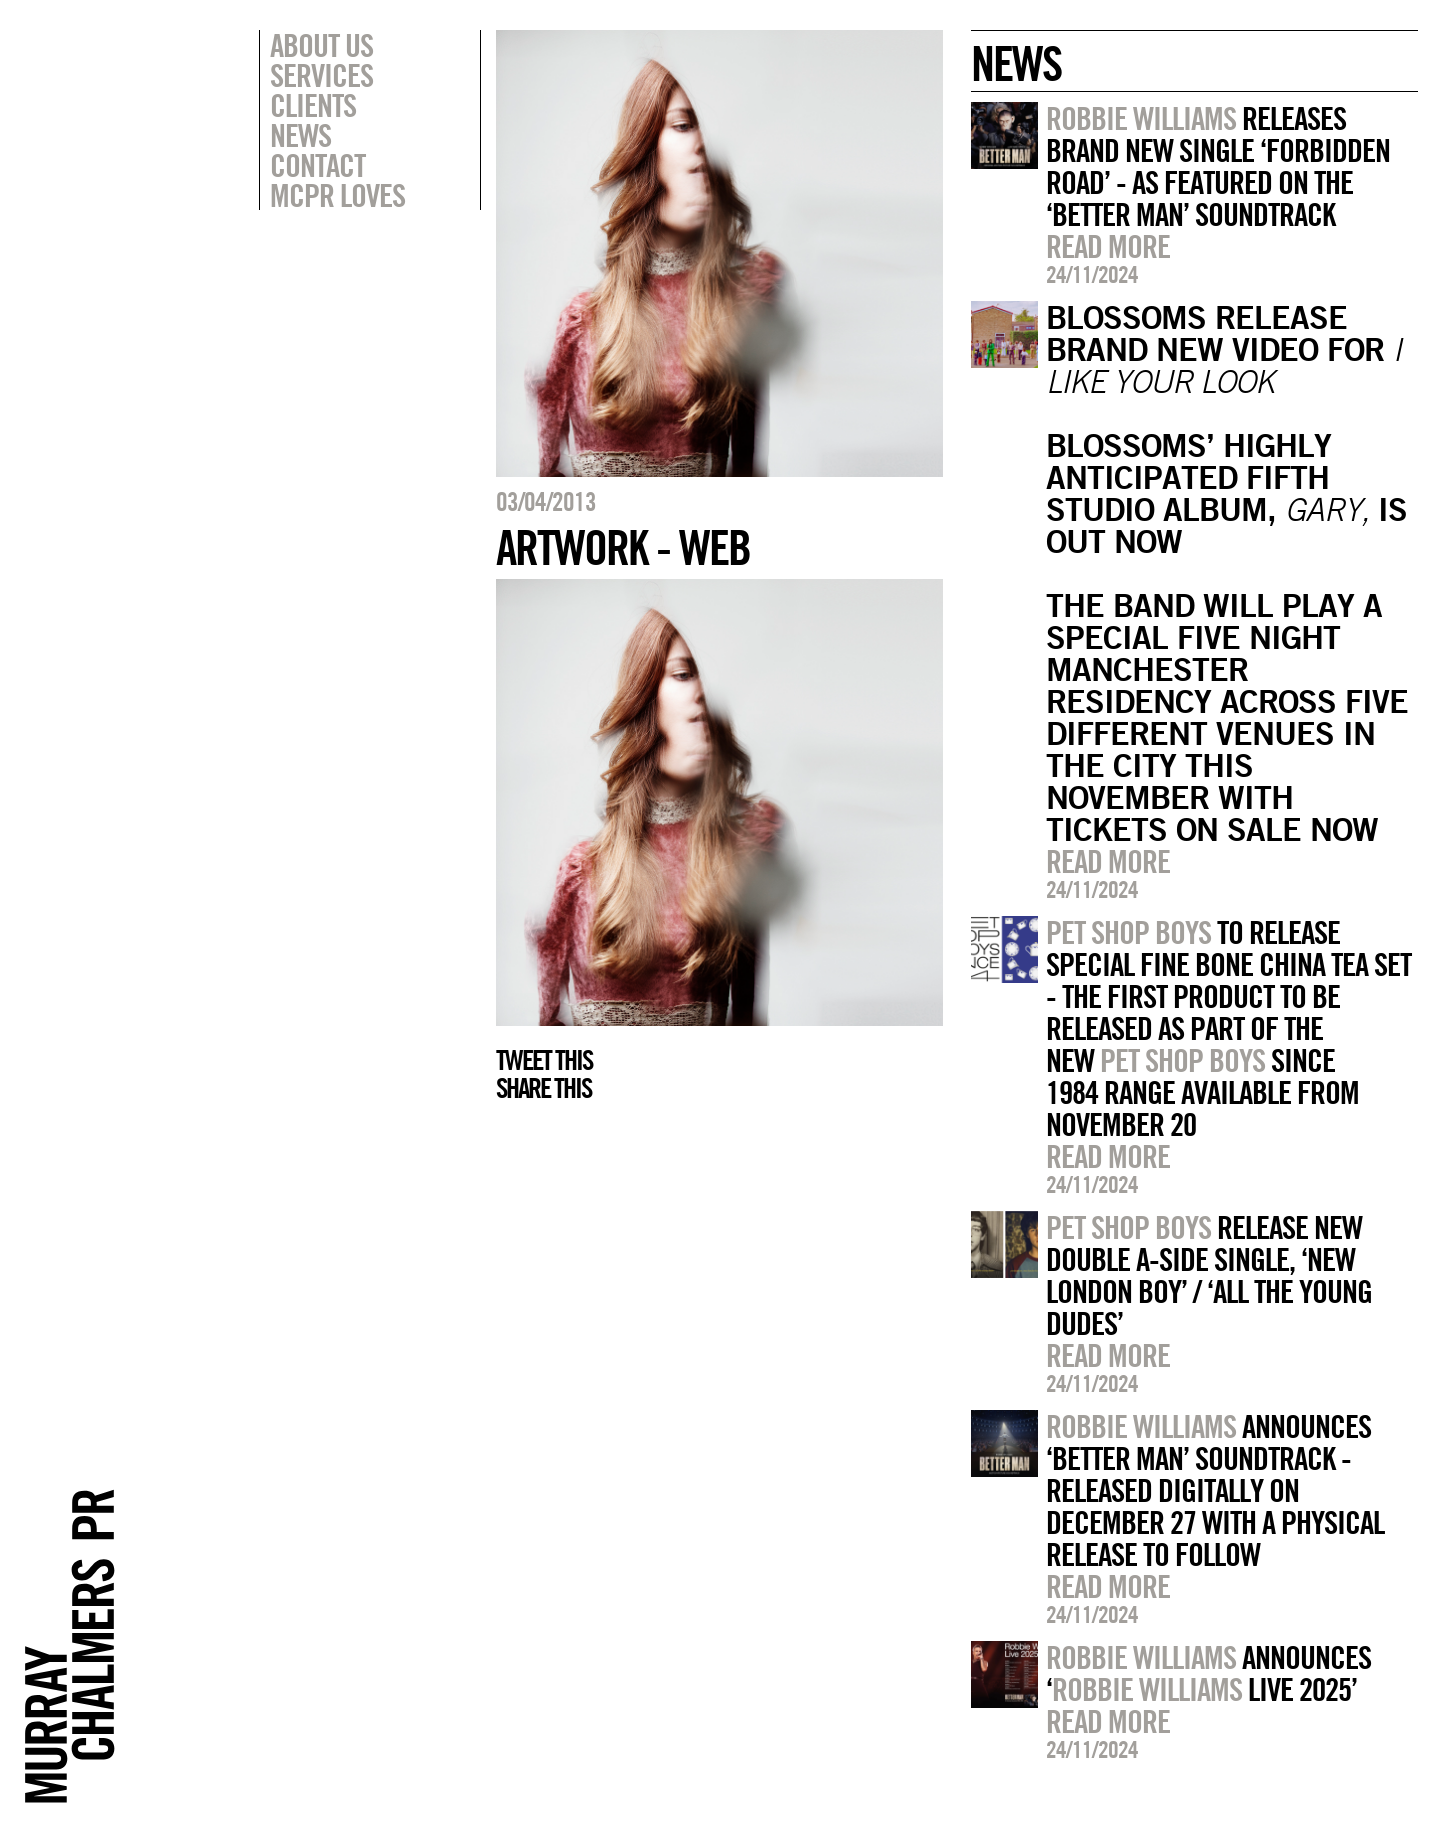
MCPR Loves (337, 195)
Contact (317, 165)
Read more (1108, 246)
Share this (543, 1088)
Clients (313, 105)
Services (321, 75)
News (300, 135)
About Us (321, 45)
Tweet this (544, 1060)
